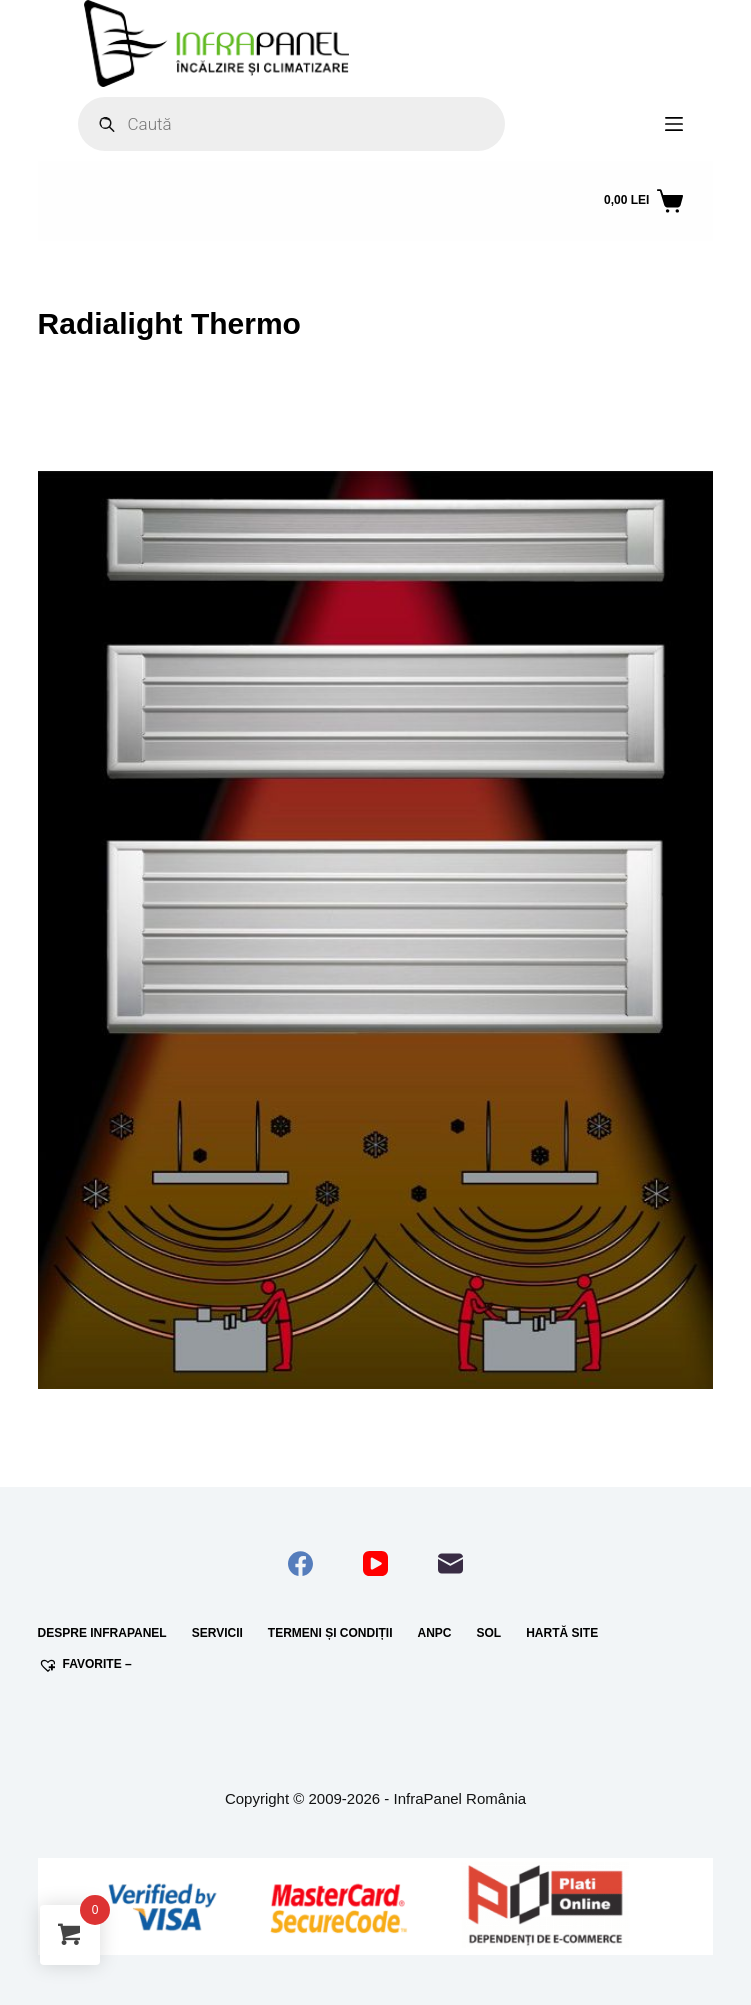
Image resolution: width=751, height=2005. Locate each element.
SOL (489, 1633)
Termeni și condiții (330, 1633)
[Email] (450, 1563)
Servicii (217, 1633)
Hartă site (562, 1633)
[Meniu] (674, 124)
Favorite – (85, 1665)
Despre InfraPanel (102, 1633)
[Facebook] (300, 1563)
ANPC (434, 1633)
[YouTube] (375, 1563)
